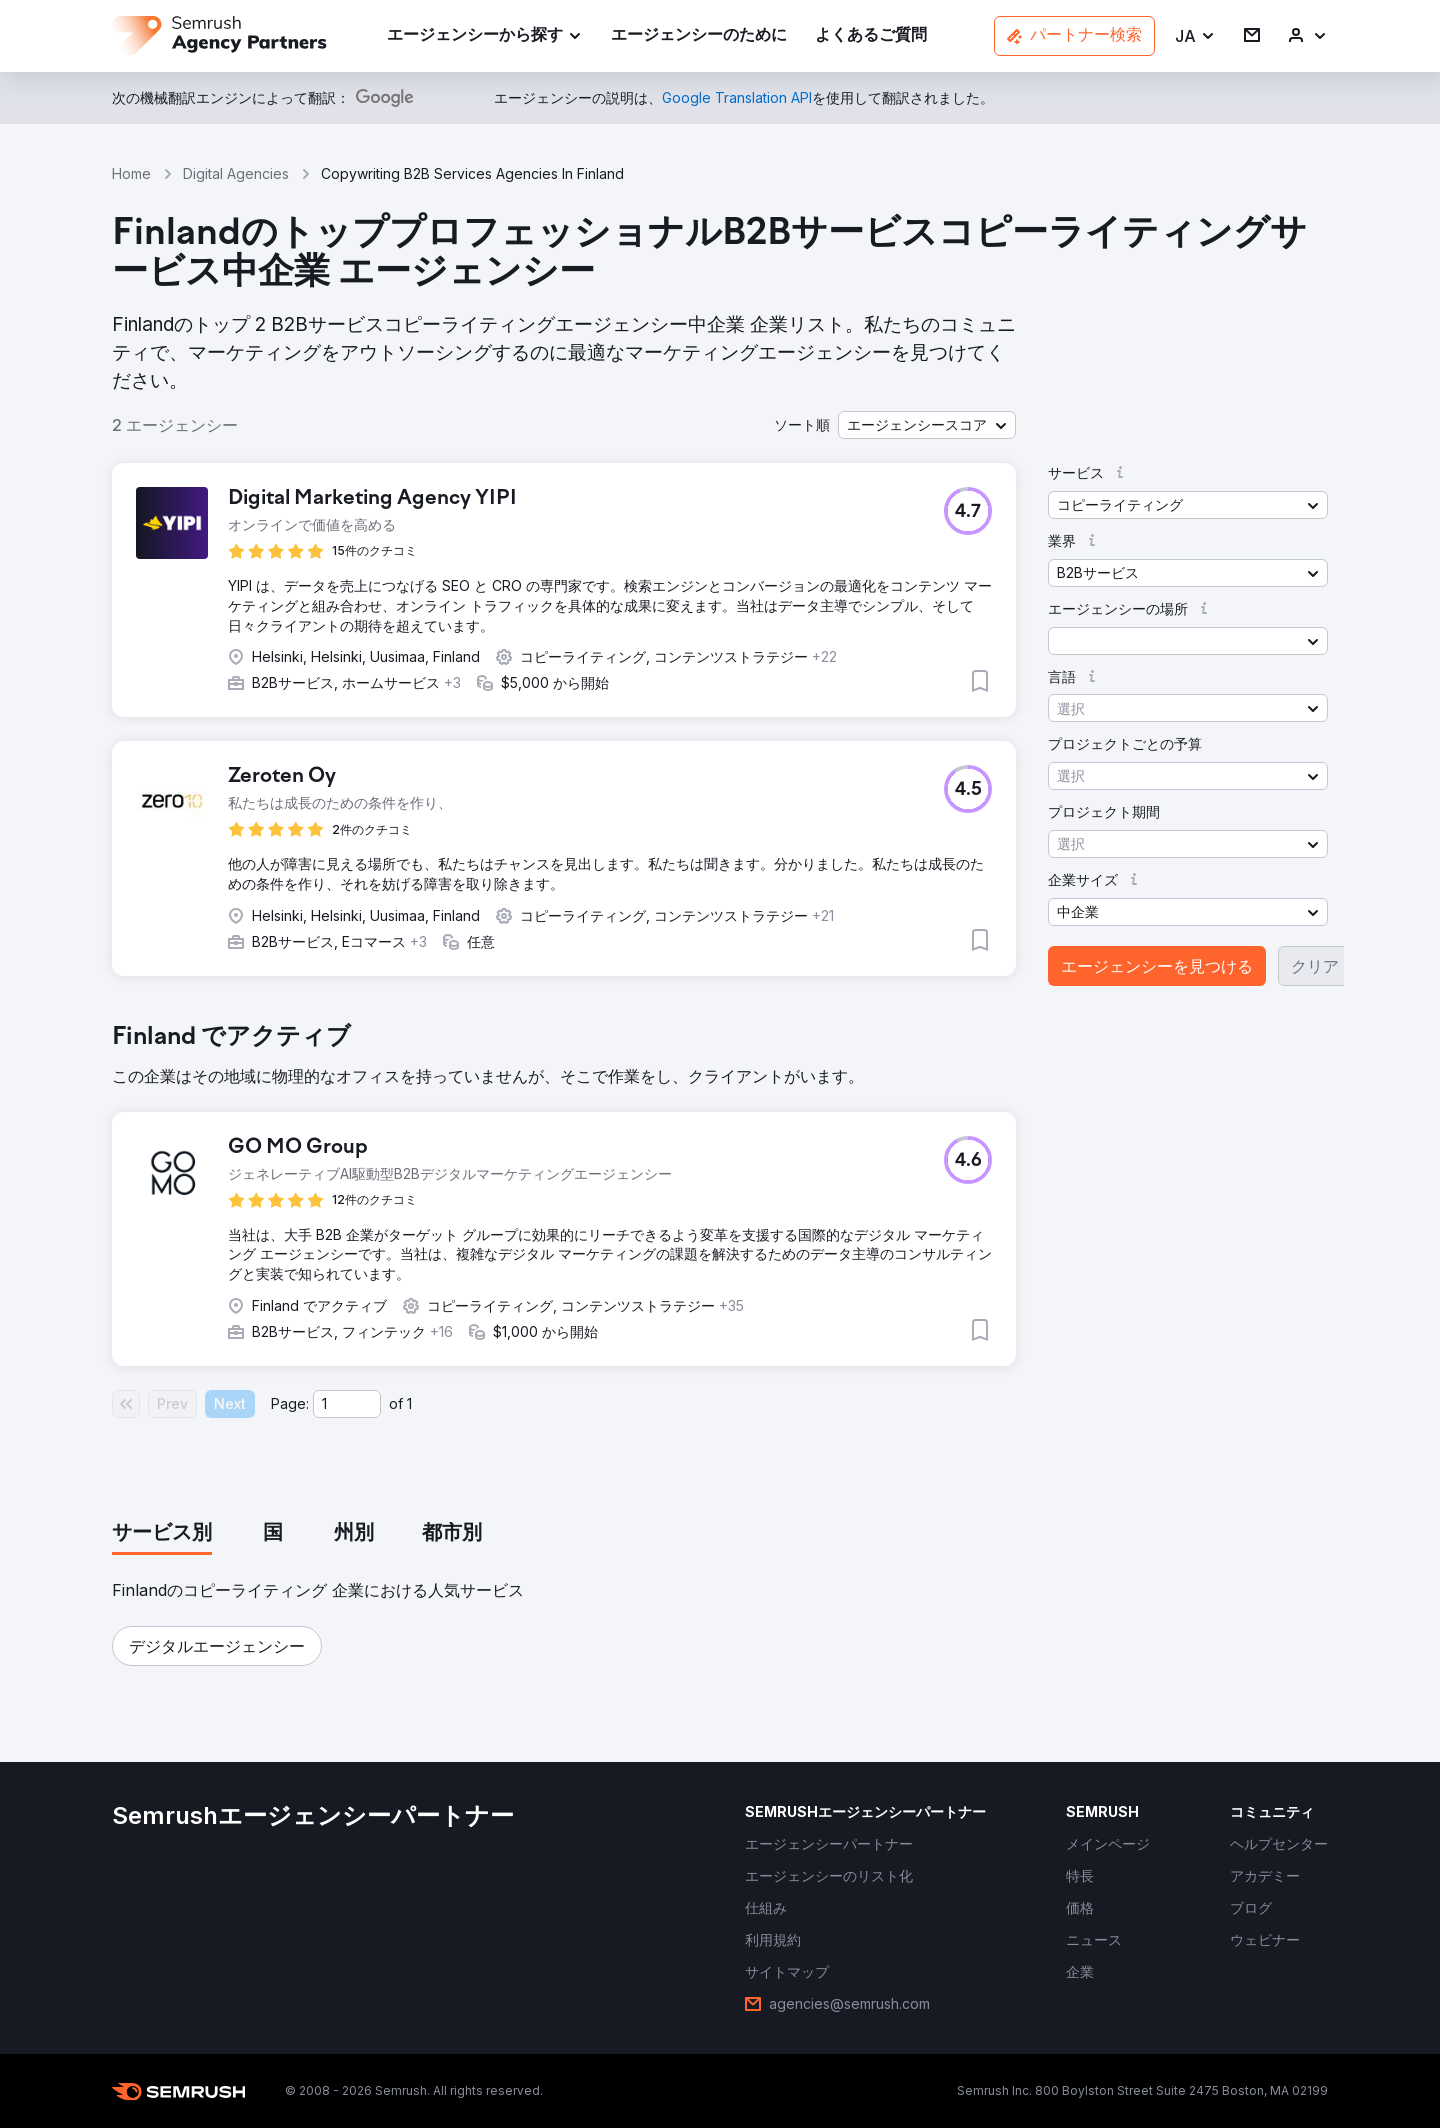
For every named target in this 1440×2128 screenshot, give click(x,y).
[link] (699, 36)
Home (131, 173)
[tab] (162, 1534)
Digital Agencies (236, 173)
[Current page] (347, 1404)
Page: (290, 1403)
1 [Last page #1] (409, 1403)
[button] (1195, 36)
